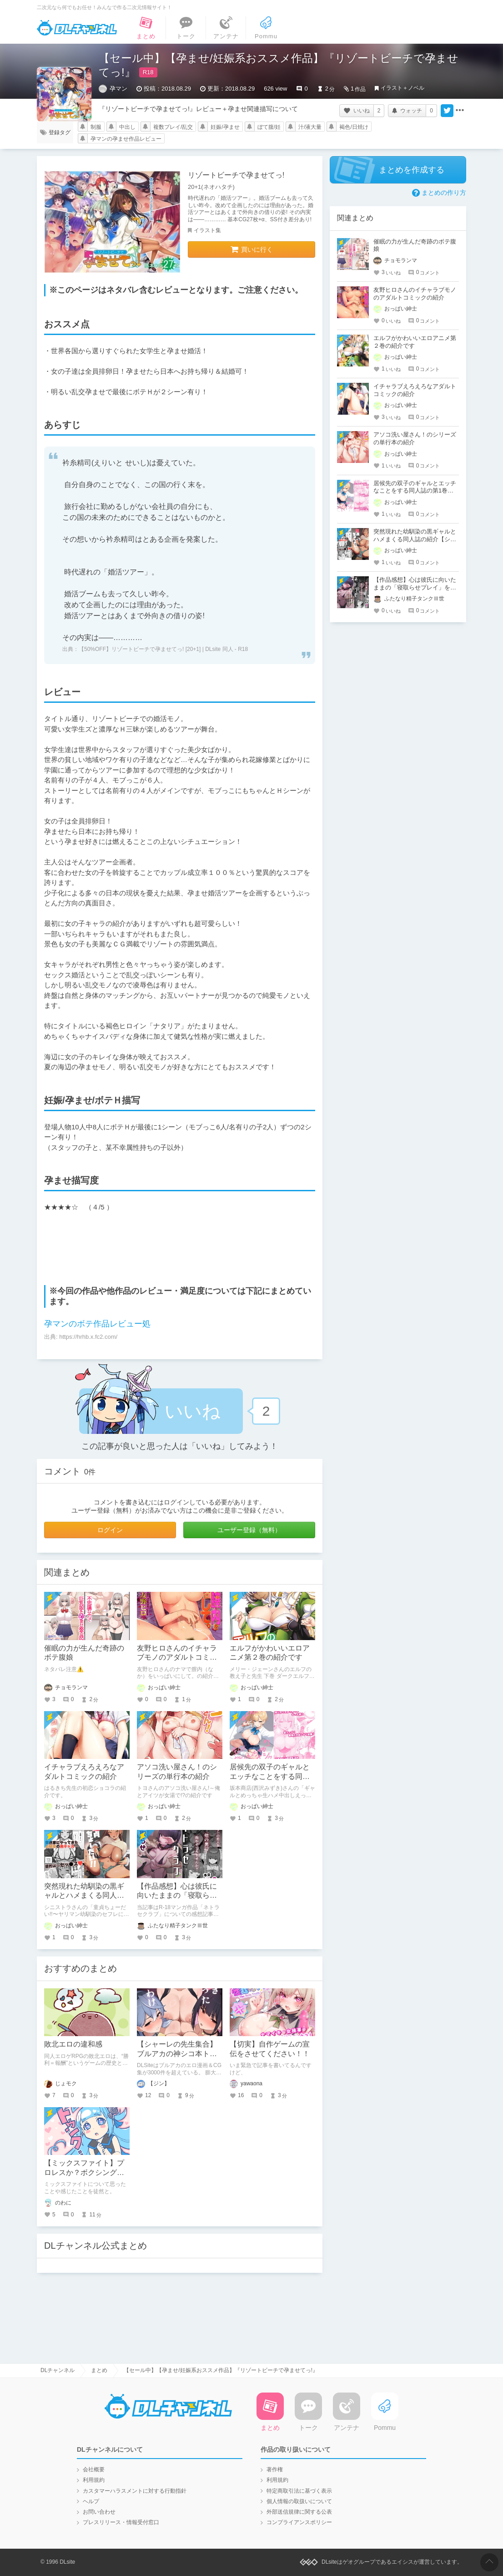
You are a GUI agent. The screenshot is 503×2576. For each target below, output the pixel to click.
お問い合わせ (99, 2512)
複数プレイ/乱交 (173, 127)
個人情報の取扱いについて (299, 2501)
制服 (96, 127)
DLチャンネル (77, 28)
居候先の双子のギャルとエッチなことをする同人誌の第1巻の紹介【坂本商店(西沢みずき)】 (414, 491)
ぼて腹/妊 (269, 127)
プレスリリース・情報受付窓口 (121, 2522)
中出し (127, 127)
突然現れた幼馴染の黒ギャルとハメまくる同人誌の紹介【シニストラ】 (84, 1895)
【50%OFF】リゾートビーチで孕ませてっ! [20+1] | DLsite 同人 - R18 (163, 649)
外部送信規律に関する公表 (299, 2512)
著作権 (275, 2469)
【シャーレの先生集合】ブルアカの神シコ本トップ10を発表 (177, 2053)
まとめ (99, 2370)
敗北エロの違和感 (73, 2044)
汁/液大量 (310, 127)
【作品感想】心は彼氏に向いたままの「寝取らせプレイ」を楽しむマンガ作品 (414, 587)
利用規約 (94, 2480)
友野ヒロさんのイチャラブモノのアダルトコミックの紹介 (177, 1657)
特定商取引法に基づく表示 (299, 2491)
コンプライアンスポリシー (299, 2522)
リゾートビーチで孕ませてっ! (236, 175)
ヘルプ (91, 2501)
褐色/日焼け (353, 127)
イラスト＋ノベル (402, 88)
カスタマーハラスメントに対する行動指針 (134, 2491)
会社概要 (94, 2469)
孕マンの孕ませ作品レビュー (126, 139)
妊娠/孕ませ (225, 127)
